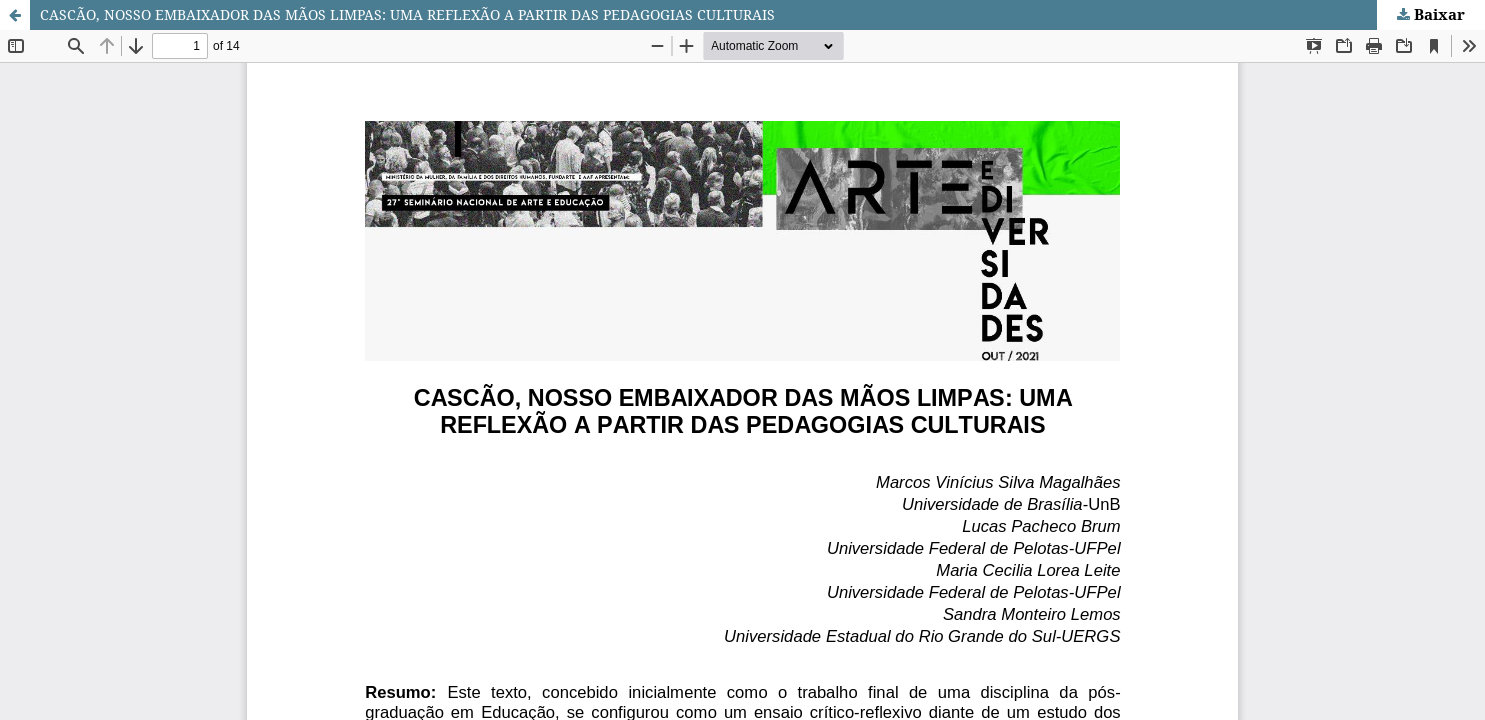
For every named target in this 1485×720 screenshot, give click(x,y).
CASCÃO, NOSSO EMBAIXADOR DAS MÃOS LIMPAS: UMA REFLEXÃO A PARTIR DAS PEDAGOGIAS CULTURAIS (407, 14)
